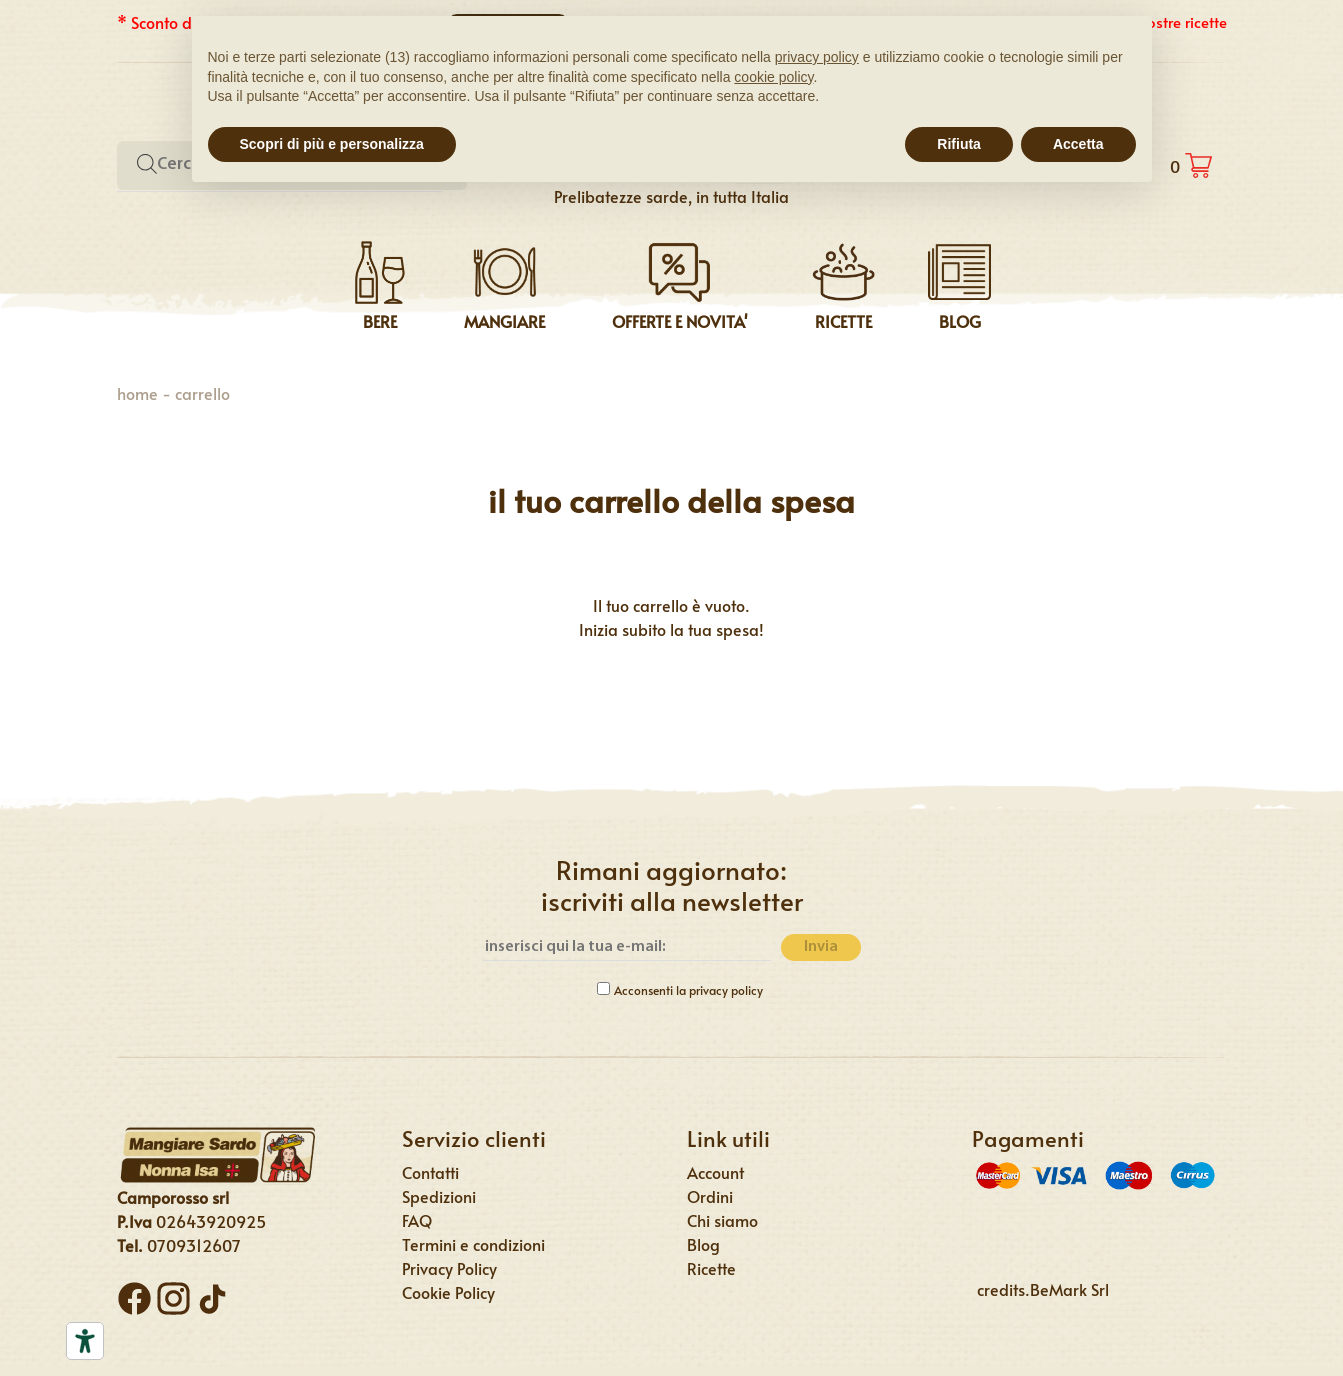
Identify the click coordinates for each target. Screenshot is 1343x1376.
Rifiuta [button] (959, 144)
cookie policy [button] (773, 77)
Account (715, 1172)
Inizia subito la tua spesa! (671, 629)
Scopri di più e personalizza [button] (332, 144)
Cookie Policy (448, 1292)
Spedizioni (439, 1196)
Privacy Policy (449, 1268)
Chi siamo (722, 1220)
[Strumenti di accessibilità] (85, 1341)
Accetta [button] (1078, 144)
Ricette (711, 1268)
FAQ (417, 1220)
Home (137, 393)
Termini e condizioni (473, 1244)
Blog (703, 1244)
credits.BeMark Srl (1043, 1289)
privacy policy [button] (817, 57)
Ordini (710, 1196)
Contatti (430, 1172)
